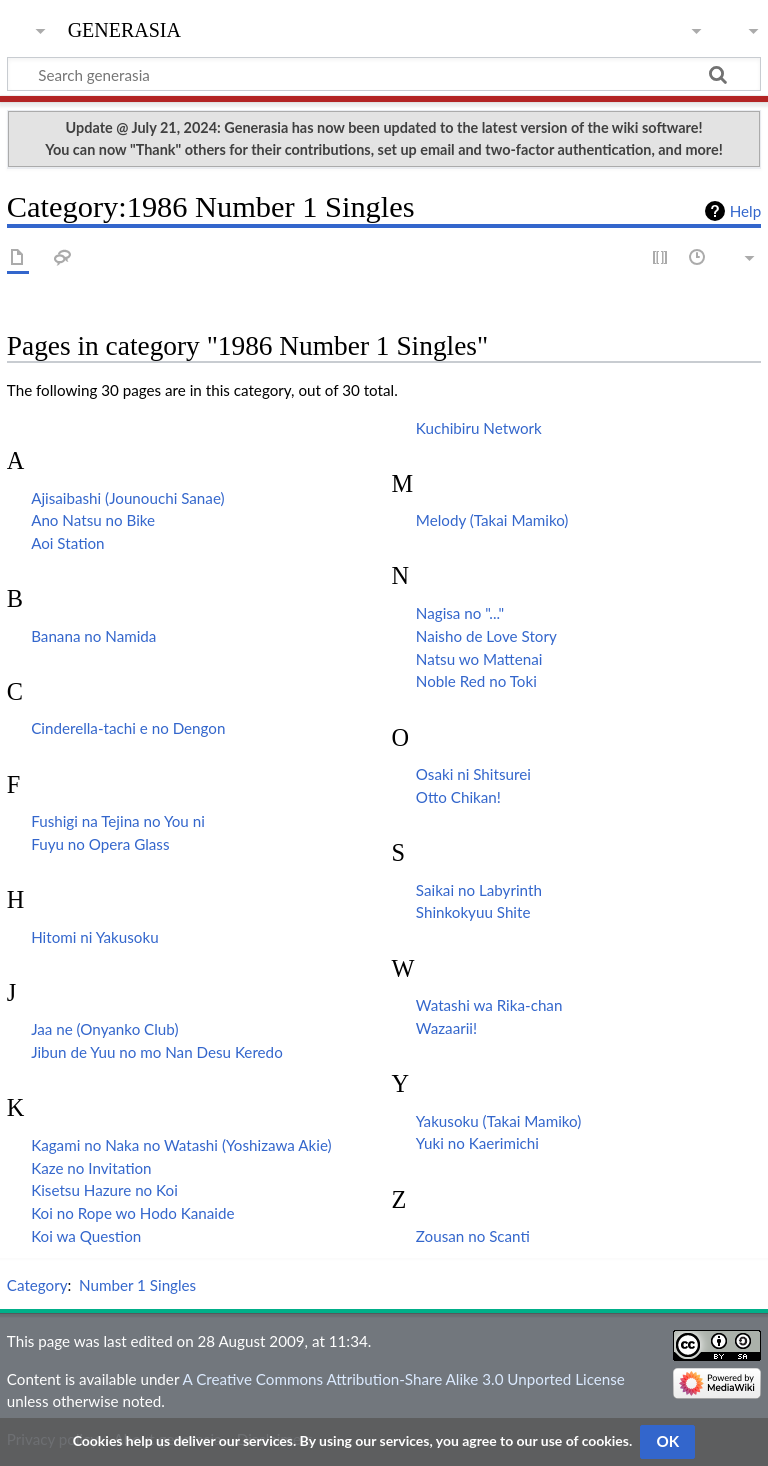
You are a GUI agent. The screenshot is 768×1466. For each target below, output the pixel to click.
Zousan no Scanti (473, 1236)
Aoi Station (67, 543)
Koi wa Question (86, 1236)
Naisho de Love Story (486, 636)
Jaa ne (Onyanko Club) (104, 1029)
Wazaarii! (446, 1028)
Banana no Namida (93, 636)
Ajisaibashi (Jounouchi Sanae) (127, 498)
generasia (124, 27)
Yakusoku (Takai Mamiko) (498, 1121)
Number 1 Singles (137, 1285)
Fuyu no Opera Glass (100, 844)
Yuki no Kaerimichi (477, 1143)
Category (37, 1285)
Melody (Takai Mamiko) (492, 520)
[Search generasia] (384, 74)
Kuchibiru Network (479, 428)
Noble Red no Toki (476, 681)
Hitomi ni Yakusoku (94, 937)
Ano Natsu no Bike (93, 520)
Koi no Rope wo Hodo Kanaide (132, 1213)
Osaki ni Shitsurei (473, 774)
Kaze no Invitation (91, 1168)
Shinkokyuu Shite (473, 912)
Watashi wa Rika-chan (489, 1005)
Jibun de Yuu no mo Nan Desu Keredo (157, 1052)
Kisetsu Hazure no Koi (104, 1190)
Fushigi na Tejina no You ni (118, 821)
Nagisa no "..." (460, 613)
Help (745, 211)
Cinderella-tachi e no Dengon (128, 728)
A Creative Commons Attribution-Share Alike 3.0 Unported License (403, 1379)
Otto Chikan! (458, 797)
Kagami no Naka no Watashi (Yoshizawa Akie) (181, 1145)
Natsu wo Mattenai (479, 659)
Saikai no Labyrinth (479, 890)
